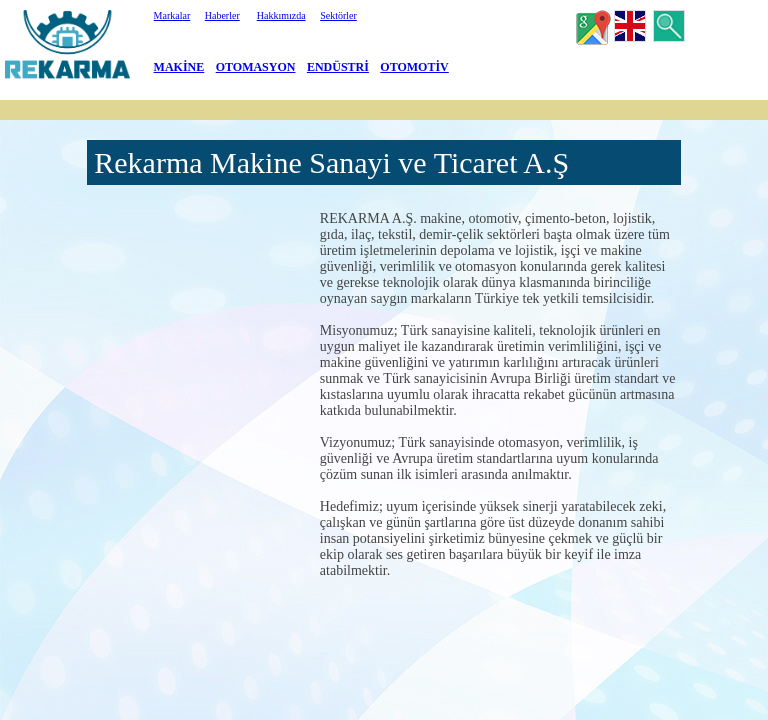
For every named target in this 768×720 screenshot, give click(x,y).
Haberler (222, 15)
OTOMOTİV (414, 67)
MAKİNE (179, 67)
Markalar (172, 15)
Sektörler (338, 15)
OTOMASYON (256, 67)
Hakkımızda (281, 15)
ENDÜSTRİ (338, 67)
